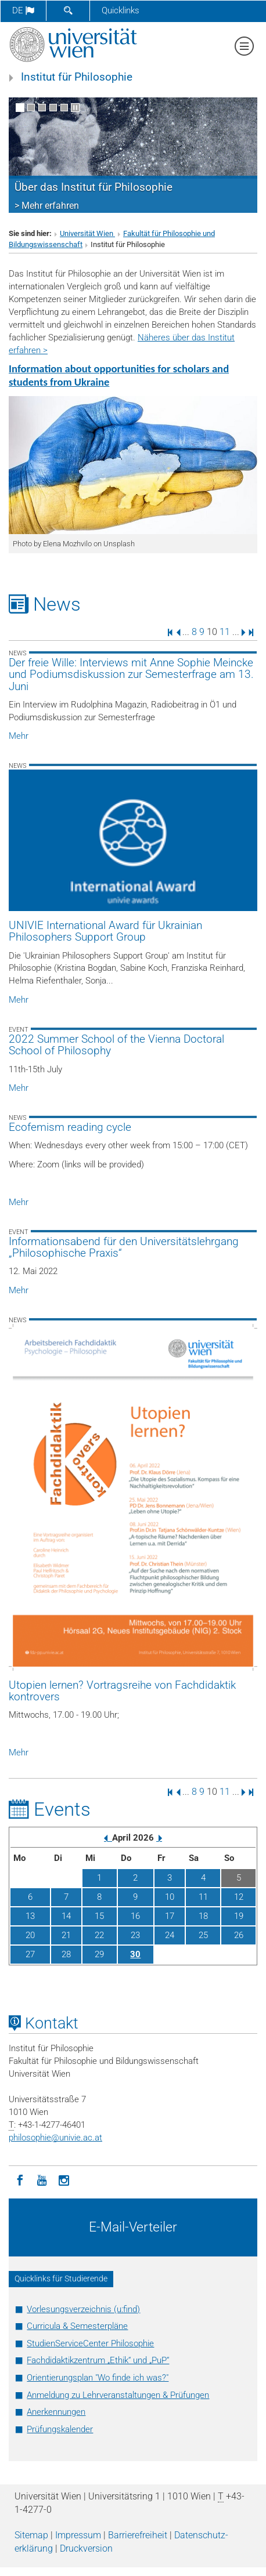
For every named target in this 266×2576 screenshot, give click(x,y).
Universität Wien (87, 233)
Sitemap (31, 2535)
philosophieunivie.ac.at (55, 2137)
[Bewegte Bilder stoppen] (75, 107)
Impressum (78, 2535)
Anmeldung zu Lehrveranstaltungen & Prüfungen (118, 2395)
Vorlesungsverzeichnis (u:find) (83, 2309)
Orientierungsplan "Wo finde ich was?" (97, 2377)
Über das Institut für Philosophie (93, 187)
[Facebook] (20, 2179)
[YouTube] (42, 2179)
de (23, 10)
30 (135, 1954)
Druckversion (86, 2548)
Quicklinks (120, 10)
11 (225, 631)
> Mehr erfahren (47, 205)
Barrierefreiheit (137, 2535)
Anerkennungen (56, 2412)
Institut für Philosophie (76, 77)
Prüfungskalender (60, 2429)
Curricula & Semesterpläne (77, 2326)
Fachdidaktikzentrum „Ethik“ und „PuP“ (98, 2360)
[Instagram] (64, 2179)
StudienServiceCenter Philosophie (90, 2343)
